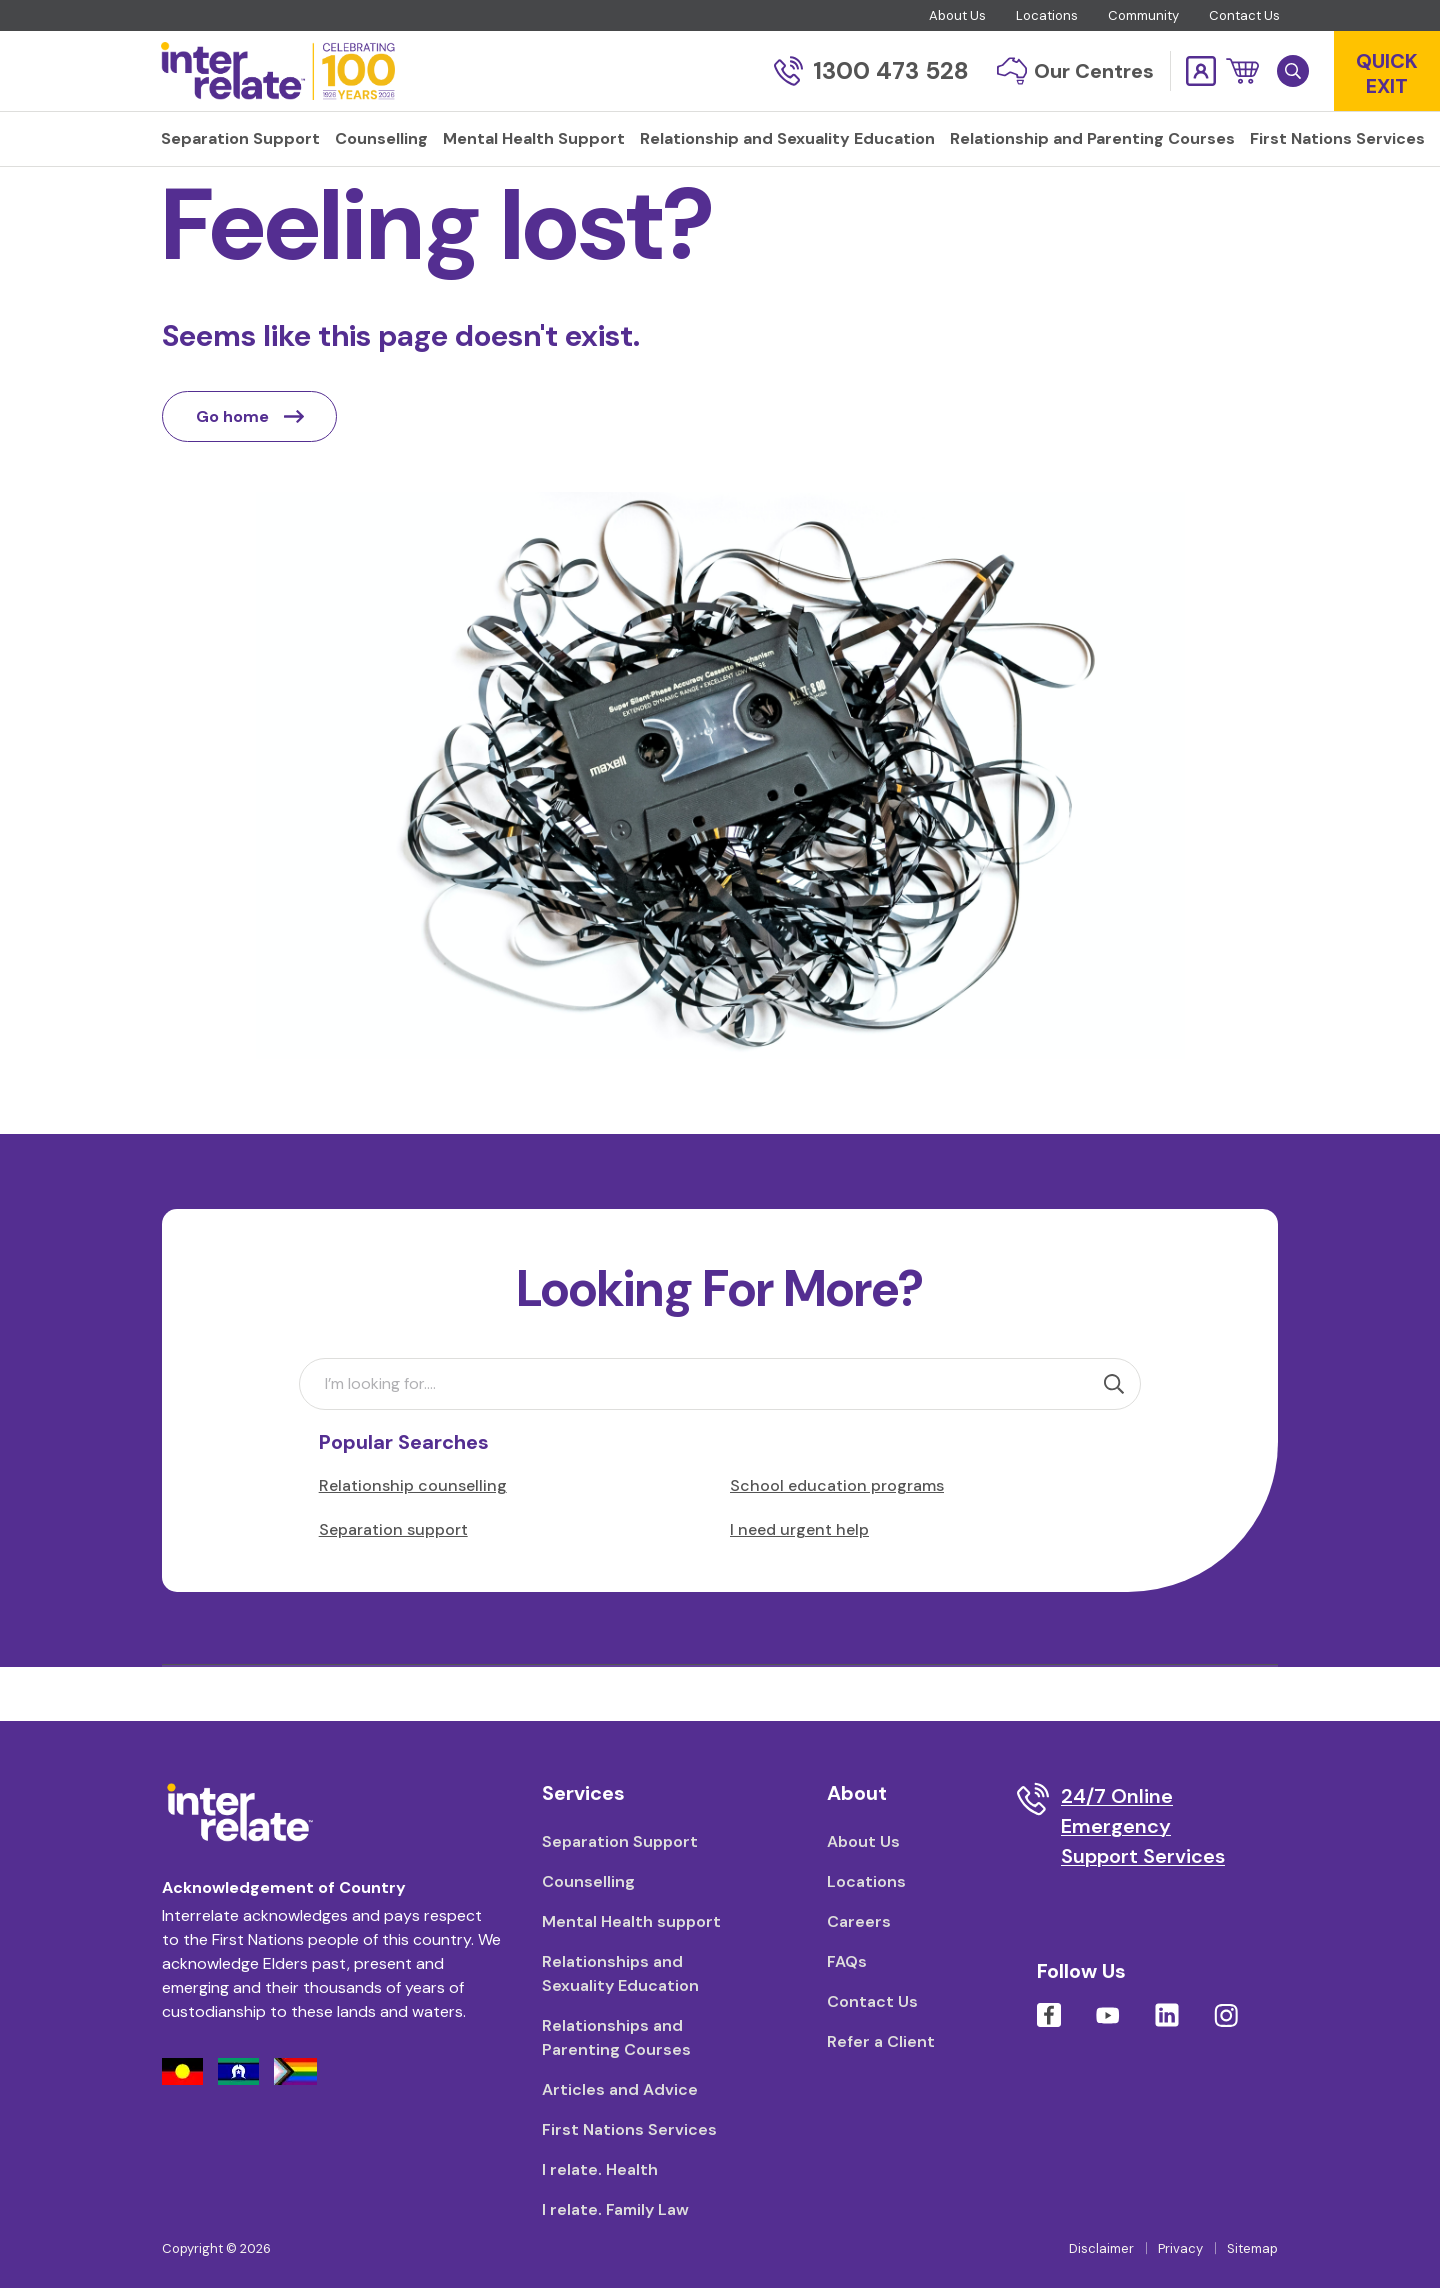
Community (1143, 15)
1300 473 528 (871, 70)
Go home (250, 469)
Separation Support (620, 1841)
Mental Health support (631, 1921)
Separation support (393, 1582)
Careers (859, 1921)
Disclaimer (1101, 2248)
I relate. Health (600, 2169)
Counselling (588, 1881)
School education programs (837, 1538)
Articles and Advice (620, 2089)
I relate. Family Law (615, 2209)
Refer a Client (881, 2041)
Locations (1047, 15)
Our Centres (1075, 71)
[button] (1242, 71)
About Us (957, 15)
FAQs (847, 1961)
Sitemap (1252, 2248)
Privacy (1180, 2248)
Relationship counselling (413, 1538)
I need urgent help (799, 1582)
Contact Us (1244, 15)
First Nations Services (629, 2129)
